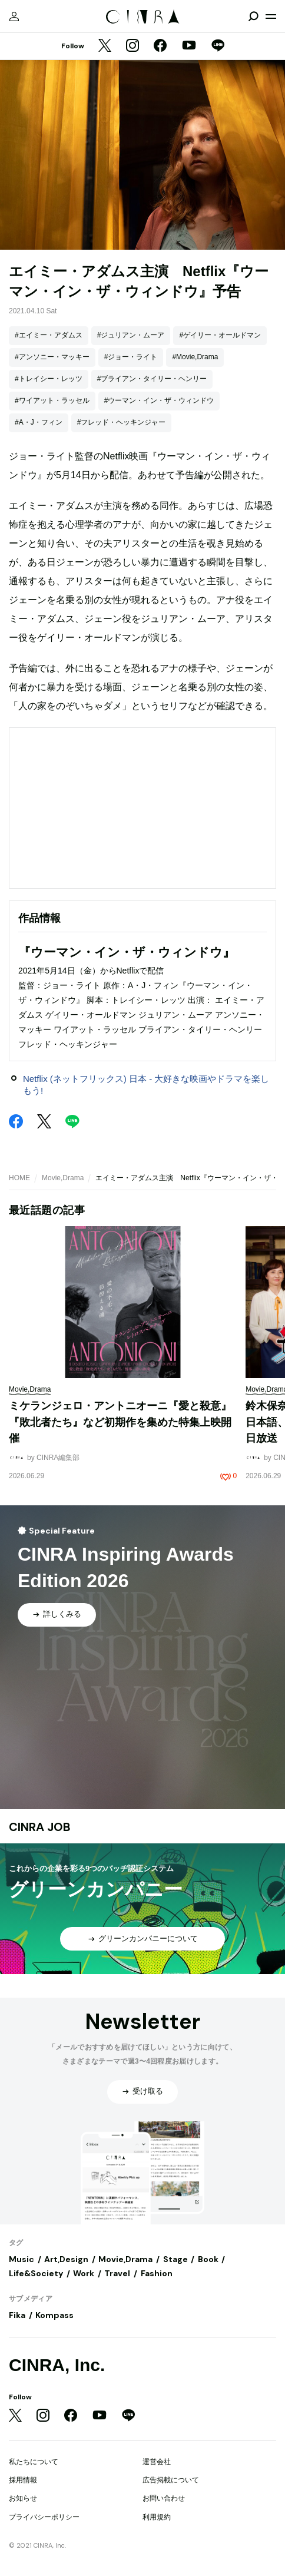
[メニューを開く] (271, 16)
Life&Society (36, 2273)
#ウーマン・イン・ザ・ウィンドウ (159, 400)
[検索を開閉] (253, 16)
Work (83, 2273)
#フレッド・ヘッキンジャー (121, 422)
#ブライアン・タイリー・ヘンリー (152, 379)
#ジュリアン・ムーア (131, 335)
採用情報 (23, 2480)
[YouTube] (189, 46)
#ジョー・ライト (131, 357)
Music (21, 2259)
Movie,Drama (63, 1178)
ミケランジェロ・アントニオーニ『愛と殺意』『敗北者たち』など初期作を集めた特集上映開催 (120, 1422)
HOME (19, 1178)
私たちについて (33, 2462)
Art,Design (66, 2259)
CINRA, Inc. (57, 2365)
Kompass (54, 2315)
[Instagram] (132, 46)
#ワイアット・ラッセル (52, 400)
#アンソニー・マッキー (52, 357)
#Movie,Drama (195, 357)
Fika (17, 2315)
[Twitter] (104, 46)
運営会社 (156, 2462)
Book (208, 2259)
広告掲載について (170, 2480)
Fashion (157, 2273)
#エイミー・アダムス (48, 335)
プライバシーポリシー (44, 2517)
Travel (117, 2273)
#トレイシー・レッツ (48, 379)
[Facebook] (160, 46)
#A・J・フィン (38, 422)
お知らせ (23, 2498)
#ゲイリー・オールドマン (220, 335)
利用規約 (156, 2517)
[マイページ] (14, 16)
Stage (175, 2259)
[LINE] (217, 46)
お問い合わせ (163, 2498)
